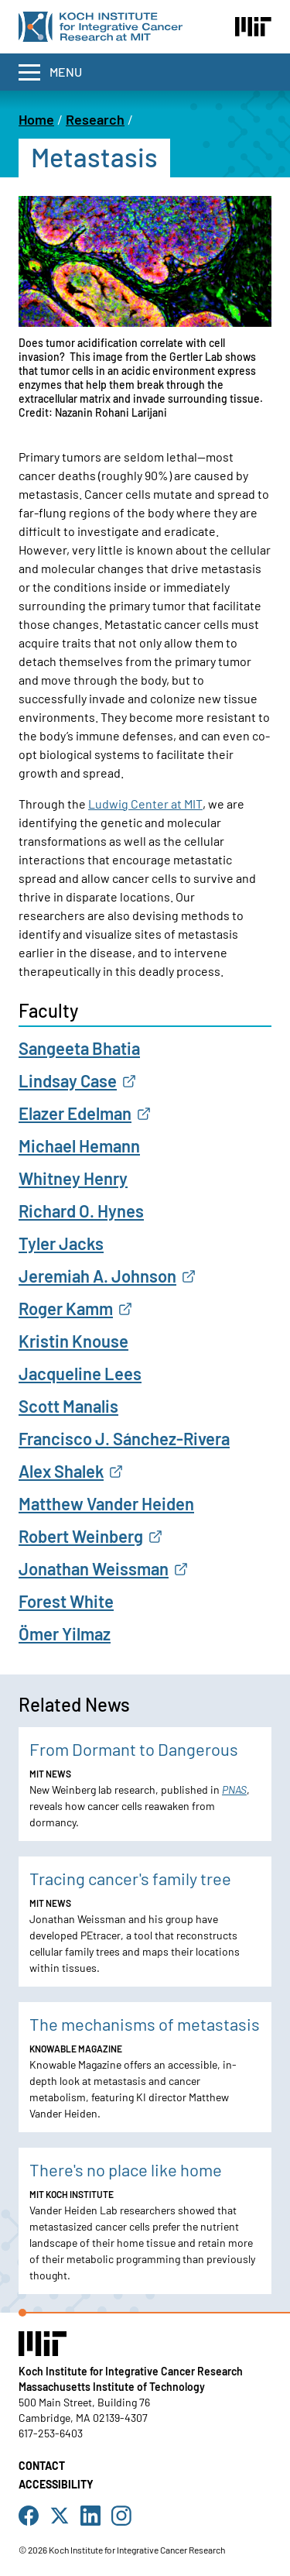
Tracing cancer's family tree (130, 1878)
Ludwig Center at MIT (145, 803)
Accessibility (56, 2484)
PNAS (234, 1789)
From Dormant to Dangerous (133, 1749)
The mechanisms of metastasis (144, 2024)
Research (95, 119)
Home (36, 119)
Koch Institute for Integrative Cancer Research (131, 2371)
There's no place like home (125, 2169)
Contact (42, 2465)
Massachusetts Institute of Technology (112, 2386)
